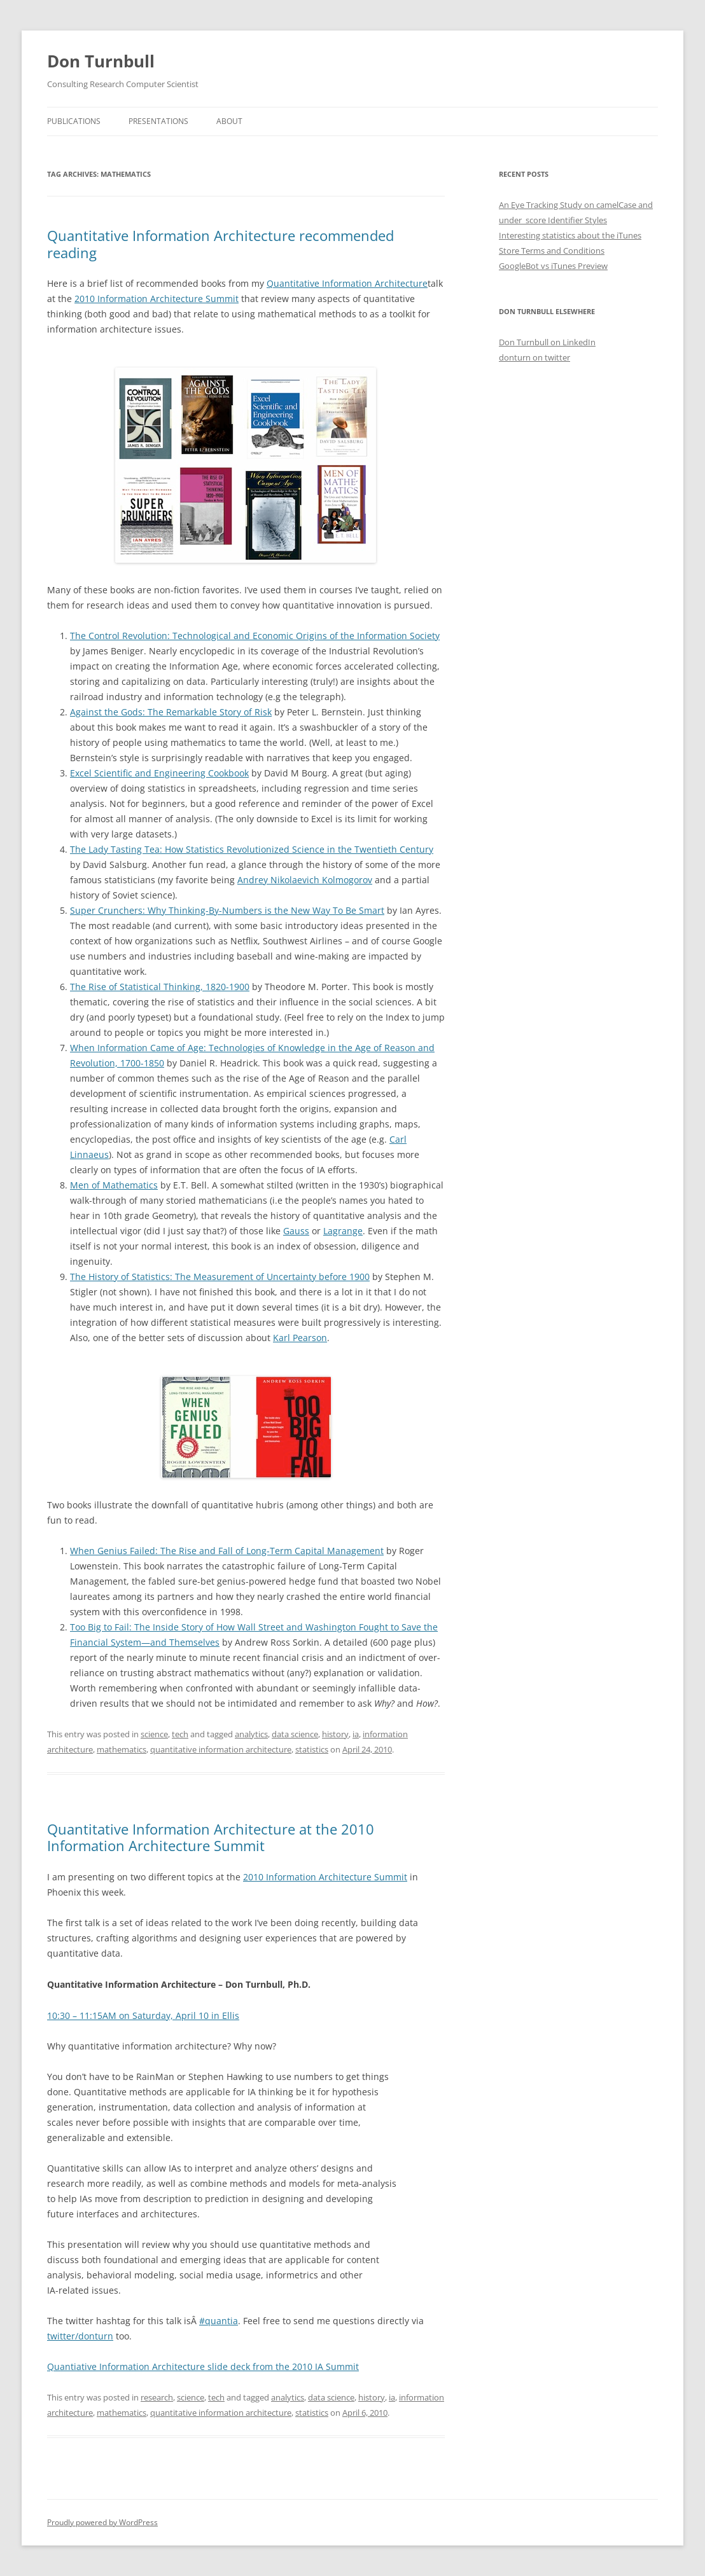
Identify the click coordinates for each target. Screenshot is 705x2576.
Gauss (296, 1231)
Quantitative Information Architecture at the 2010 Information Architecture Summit (210, 1837)
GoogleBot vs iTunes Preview (553, 266)
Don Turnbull (101, 61)
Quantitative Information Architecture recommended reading (220, 243)
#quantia (218, 2321)
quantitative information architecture (220, 1749)
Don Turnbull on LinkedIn (547, 342)
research (157, 2397)
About (229, 121)
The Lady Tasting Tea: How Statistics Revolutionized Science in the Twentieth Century (251, 849)
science (154, 1734)
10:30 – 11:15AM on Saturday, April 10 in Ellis (143, 2015)
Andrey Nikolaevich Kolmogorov (304, 880)
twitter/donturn (80, 2336)
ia (355, 1734)
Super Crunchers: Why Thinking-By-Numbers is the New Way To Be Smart (227, 910)
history (335, 1734)
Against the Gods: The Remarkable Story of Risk (171, 712)
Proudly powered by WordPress (102, 2522)
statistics (311, 1749)
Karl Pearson (300, 1338)
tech (180, 1734)
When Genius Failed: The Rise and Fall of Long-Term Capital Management (227, 1551)
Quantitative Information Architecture (347, 283)
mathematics (121, 1749)
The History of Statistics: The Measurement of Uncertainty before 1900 (220, 1277)
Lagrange (343, 1231)
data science (295, 1734)
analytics (251, 1734)
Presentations (158, 121)
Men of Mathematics (114, 1185)
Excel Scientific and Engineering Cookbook (159, 773)
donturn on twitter (534, 357)
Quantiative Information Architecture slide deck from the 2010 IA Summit (203, 2366)
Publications (74, 121)
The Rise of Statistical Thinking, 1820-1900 (159, 987)
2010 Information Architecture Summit (156, 299)
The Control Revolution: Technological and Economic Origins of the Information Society (255, 636)
